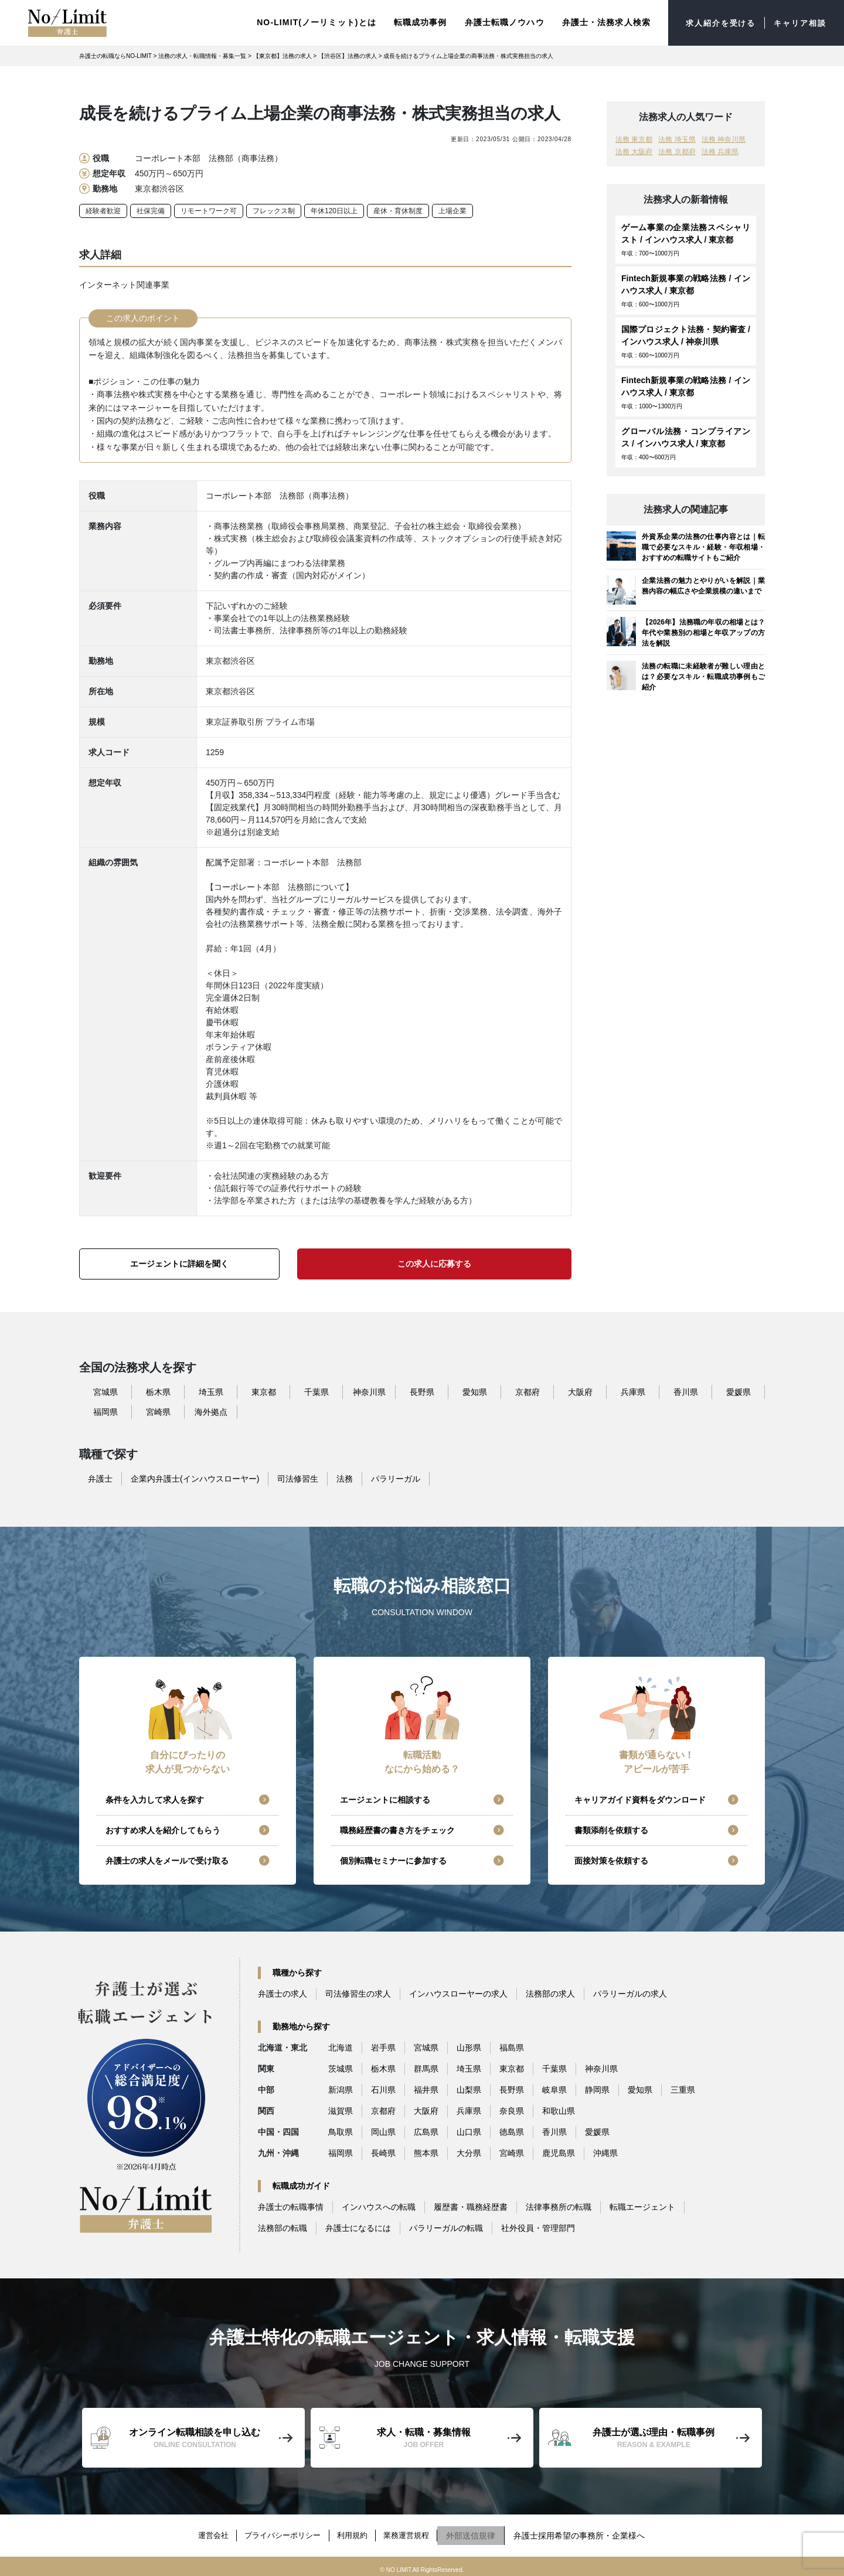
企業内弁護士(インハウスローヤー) (195, 1478)
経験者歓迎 (103, 210)
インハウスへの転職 (379, 2205)
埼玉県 (211, 1391)
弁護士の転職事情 (291, 2205)
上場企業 (452, 210)
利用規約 (355, 2531)
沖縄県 (605, 2152)
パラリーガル (395, 1478)
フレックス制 (274, 210)
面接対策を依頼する (611, 1859)
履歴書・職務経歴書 (471, 2205)
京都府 (527, 1391)
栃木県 (158, 1391)
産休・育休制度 (398, 210)
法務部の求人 (550, 1992)
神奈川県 (369, 1391)
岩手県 (383, 2046)
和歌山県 (558, 2109)
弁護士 (100, 1478)
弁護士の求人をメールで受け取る (167, 1859)
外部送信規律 (482, 2531)
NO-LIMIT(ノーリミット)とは (307, 22)
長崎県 (383, 2152)
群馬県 (426, 2067)
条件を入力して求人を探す (155, 1798)
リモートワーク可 (209, 210)
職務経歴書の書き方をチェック (397, 1829)
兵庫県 (633, 1391)
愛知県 (474, 1391)
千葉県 (316, 1391)
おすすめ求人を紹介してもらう (163, 1829)
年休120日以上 (334, 210)
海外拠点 (211, 1411)
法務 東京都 (633, 138)
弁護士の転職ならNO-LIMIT (115, 55)
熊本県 (426, 2152)
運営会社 (204, 2531)
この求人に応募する (434, 1263)
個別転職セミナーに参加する (393, 1859)
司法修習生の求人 (358, 1992)
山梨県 (469, 2088)
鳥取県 (340, 2130)
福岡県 (105, 1411)
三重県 (683, 2088)
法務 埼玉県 (676, 138)
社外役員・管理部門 (538, 2227)
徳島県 (511, 2130)
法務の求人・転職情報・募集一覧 (202, 55)
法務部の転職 (282, 2227)
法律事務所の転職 (558, 2205)
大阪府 (580, 1391)
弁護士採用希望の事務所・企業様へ (590, 2531)
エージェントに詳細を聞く (179, 1263)
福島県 (511, 2046)
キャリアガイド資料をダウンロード (640, 1798)
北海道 (340, 2046)
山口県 (469, 2130)
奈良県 (511, 2109)
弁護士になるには (358, 2227)
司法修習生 (297, 1478)
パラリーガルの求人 (630, 1992)
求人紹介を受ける (714, 22)
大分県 (469, 2152)
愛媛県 (738, 1391)
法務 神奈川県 (724, 138)
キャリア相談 (798, 22)
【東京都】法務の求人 (282, 55)
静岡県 (597, 2088)
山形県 (469, 2046)
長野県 (422, 1391)
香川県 (685, 1391)
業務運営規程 (415, 2531)
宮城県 (105, 1391)
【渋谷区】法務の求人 (347, 55)
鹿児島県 (558, 2152)
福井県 (426, 2088)
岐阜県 (554, 2088)
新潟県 (340, 2088)
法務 (344, 1478)
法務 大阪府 (633, 150)
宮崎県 (158, 1411)
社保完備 (151, 210)
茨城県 (340, 2067)
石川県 (383, 2088)
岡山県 (383, 2130)
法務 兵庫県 (720, 150)
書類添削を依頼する (611, 1829)
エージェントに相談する (385, 1798)
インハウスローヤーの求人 (458, 1992)
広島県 (426, 2130)
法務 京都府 (676, 150)
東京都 (263, 1391)
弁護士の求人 (282, 1992)
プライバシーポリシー (280, 2531)
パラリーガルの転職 (446, 2227)
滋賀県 (340, 2109)
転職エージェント (642, 2205)
